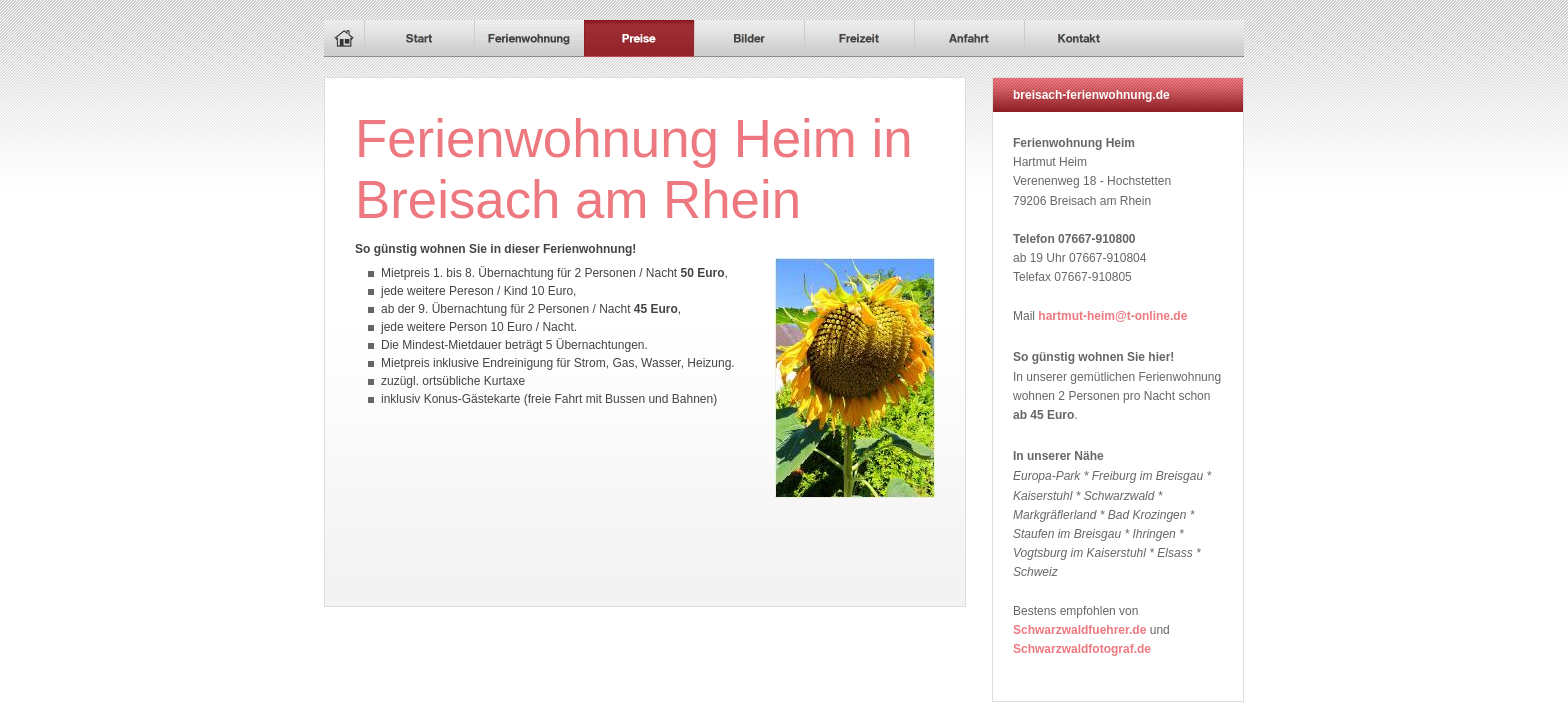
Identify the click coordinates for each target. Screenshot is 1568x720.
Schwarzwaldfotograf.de (1082, 649)
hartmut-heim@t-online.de (1112, 316)
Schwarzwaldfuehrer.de (1079, 630)
